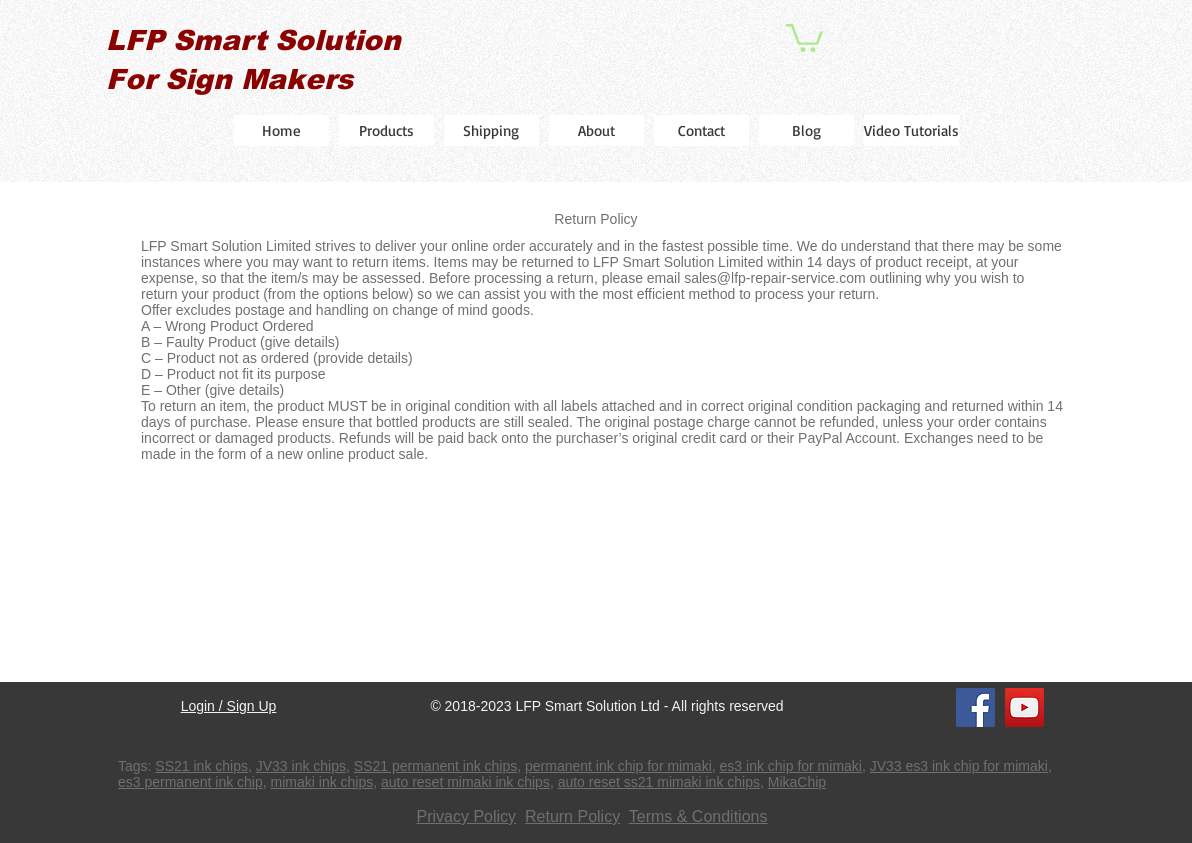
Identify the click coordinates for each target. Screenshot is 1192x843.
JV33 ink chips (301, 766)
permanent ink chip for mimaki (618, 766)
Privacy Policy (467, 816)
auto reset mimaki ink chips (465, 782)
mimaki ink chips (322, 782)
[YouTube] (1024, 707)
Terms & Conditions (698, 816)
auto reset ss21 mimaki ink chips (659, 782)
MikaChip (797, 782)
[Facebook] (975, 707)
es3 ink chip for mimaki (791, 766)
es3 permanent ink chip (190, 782)
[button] (804, 36)
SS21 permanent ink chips (435, 766)
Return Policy (572, 816)
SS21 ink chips (201, 766)
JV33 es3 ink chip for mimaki (959, 766)
